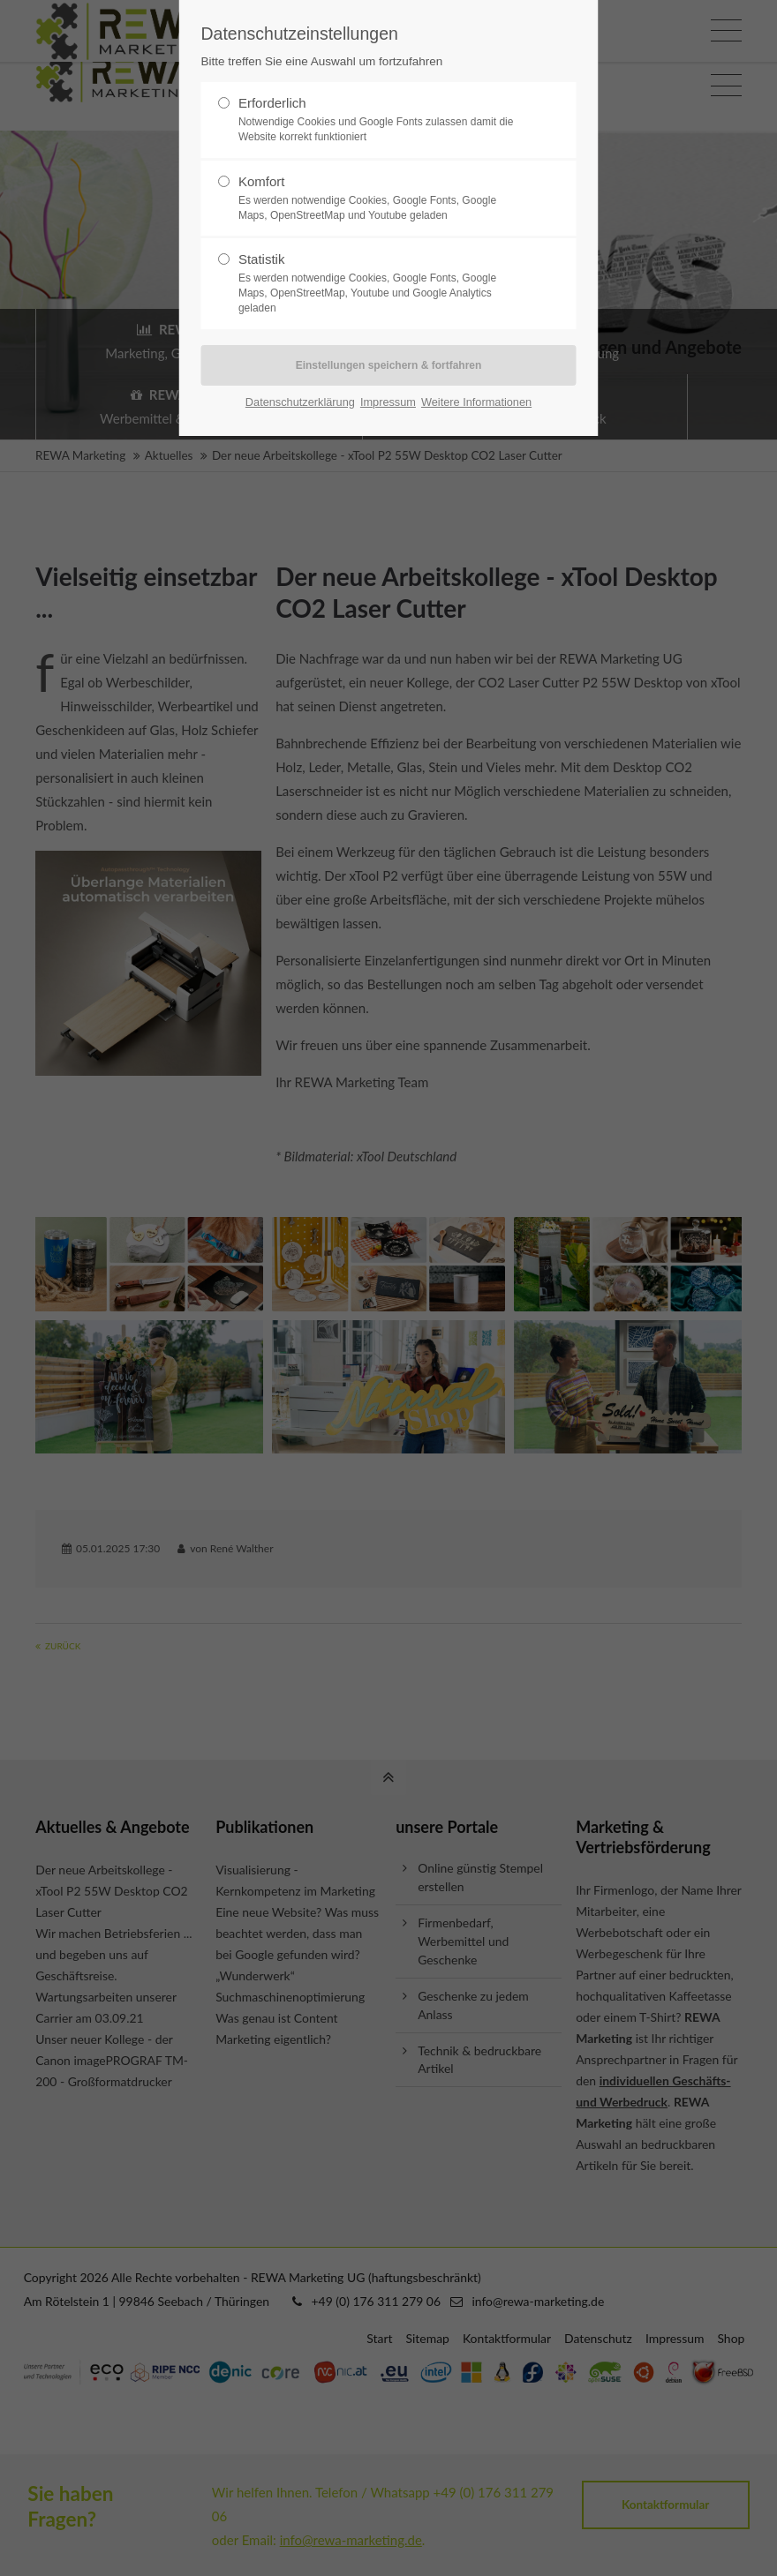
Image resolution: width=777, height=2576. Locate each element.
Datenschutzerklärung (300, 402)
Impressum (388, 402)
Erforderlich (381, 120)
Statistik (381, 283)
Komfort (381, 198)
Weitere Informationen (476, 402)
